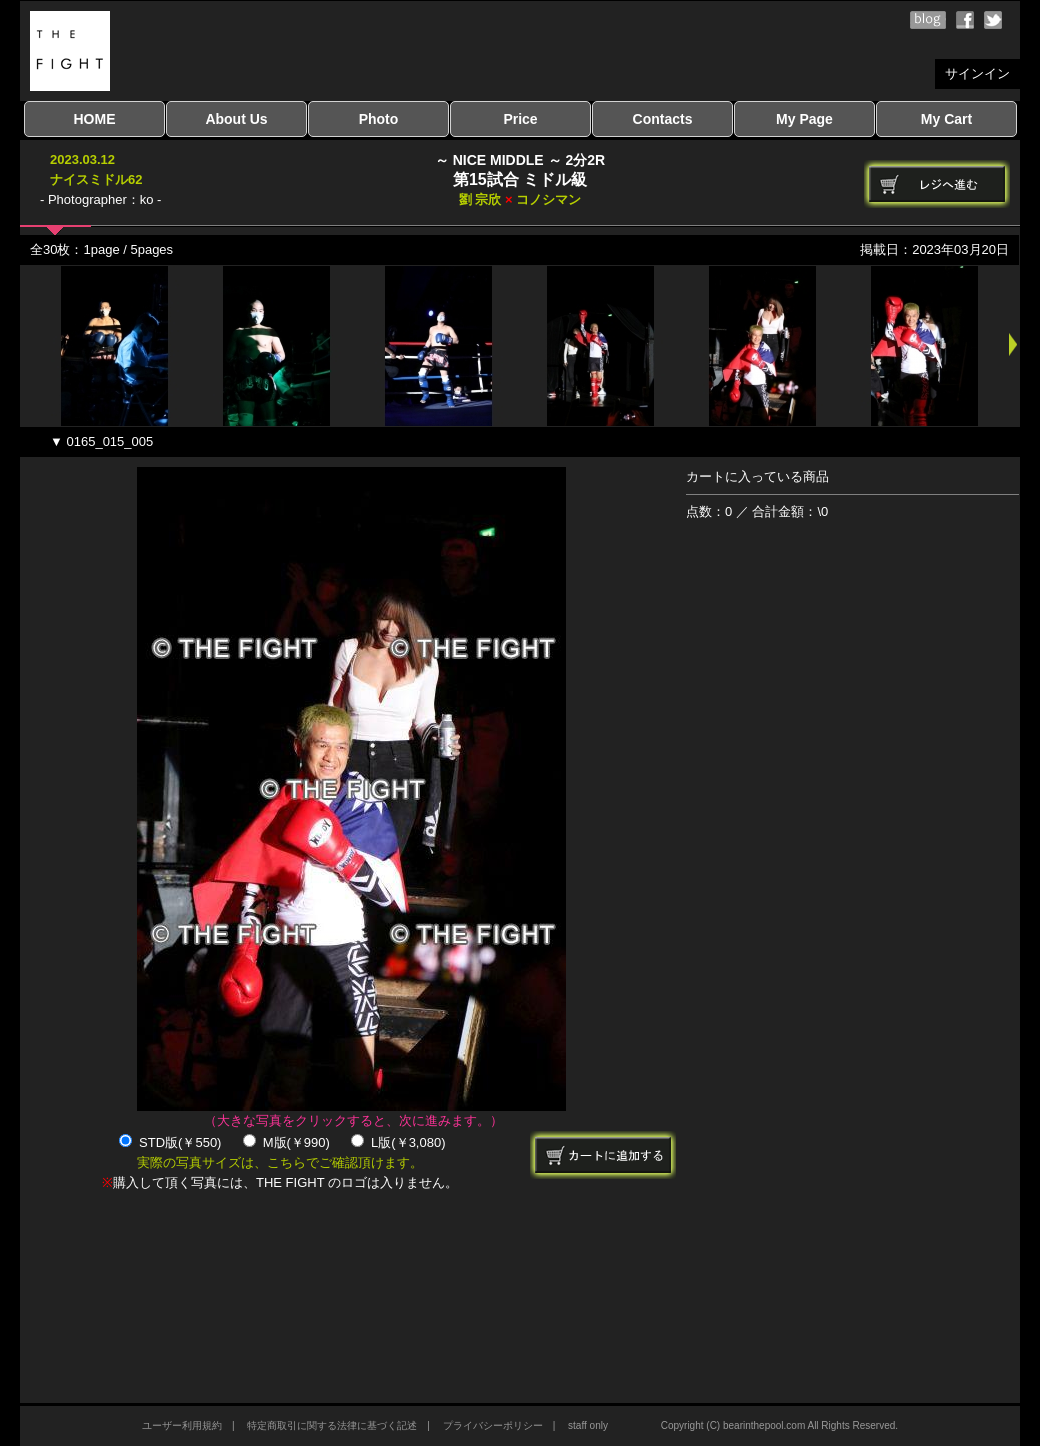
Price (520, 119)
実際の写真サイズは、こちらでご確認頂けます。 (280, 1162)
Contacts (663, 119)
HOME (95, 119)
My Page (804, 119)
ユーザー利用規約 (182, 1425)
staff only (588, 1425)
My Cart (946, 119)
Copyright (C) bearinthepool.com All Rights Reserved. (779, 1425)
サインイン (977, 73)
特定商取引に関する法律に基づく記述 (332, 1425)
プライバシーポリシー (493, 1425)
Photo (379, 119)
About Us (236, 119)
